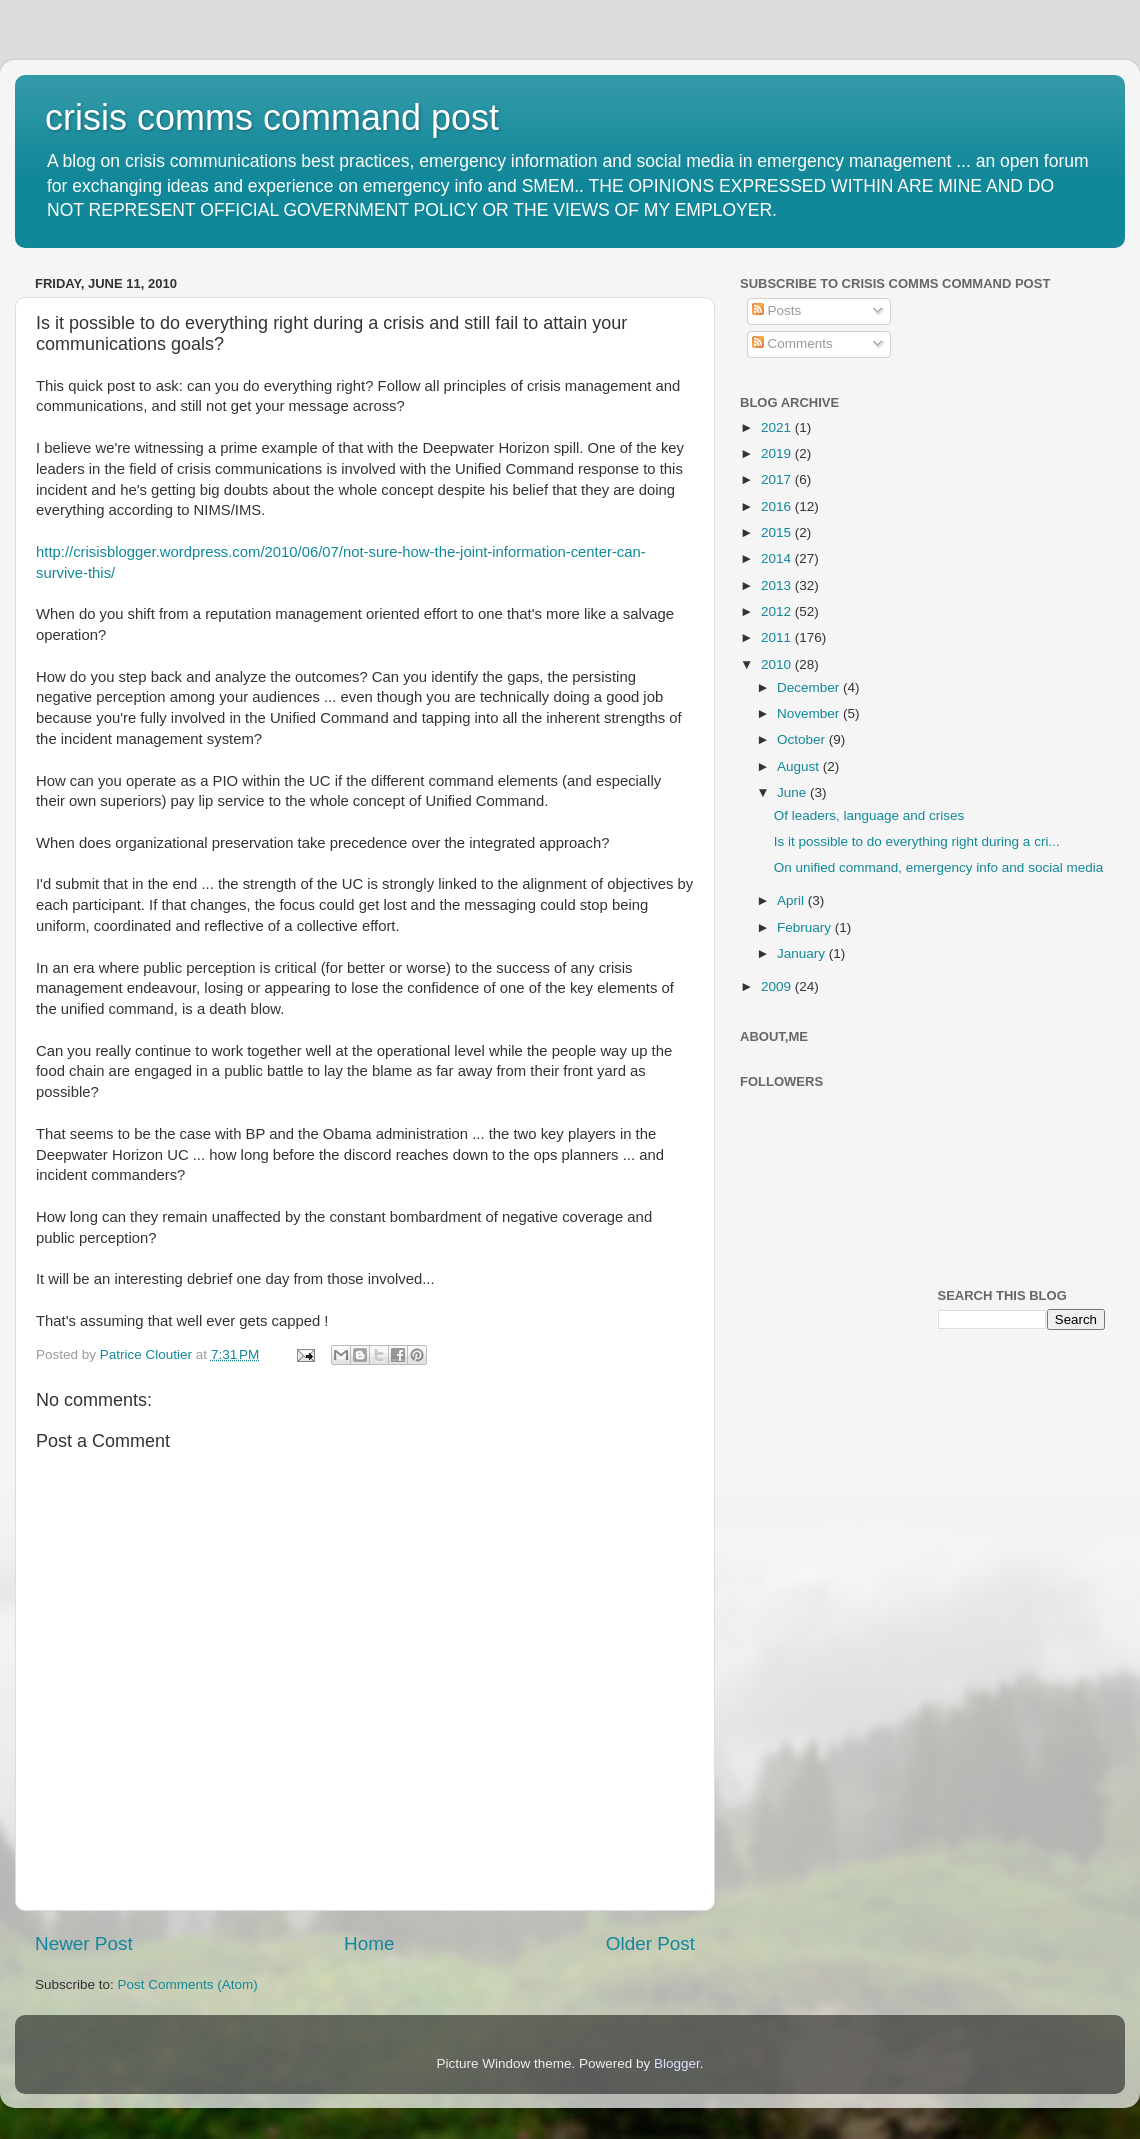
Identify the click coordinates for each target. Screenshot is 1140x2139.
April (792, 900)
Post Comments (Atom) (188, 1984)
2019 (778, 453)
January (803, 953)
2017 (778, 479)
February (806, 927)
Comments (792, 343)
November (810, 713)
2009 (778, 986)
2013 (778, 585)
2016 (778, 506)
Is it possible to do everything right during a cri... (917, 841)
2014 (778, 558)
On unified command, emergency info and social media (938, 867)
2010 (778, 664)
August (800, 766)
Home (369, 1943)
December (810, 687)
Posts (777, 310)
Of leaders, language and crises (869, 815)
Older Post (650, 1943)
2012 (778, 611)
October (803, 739)
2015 (778, 532)
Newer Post (84, 1943)
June (793, 792)
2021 (778, 427)
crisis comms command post (272, 117)
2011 (778, 637)
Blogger (677, 2063)
